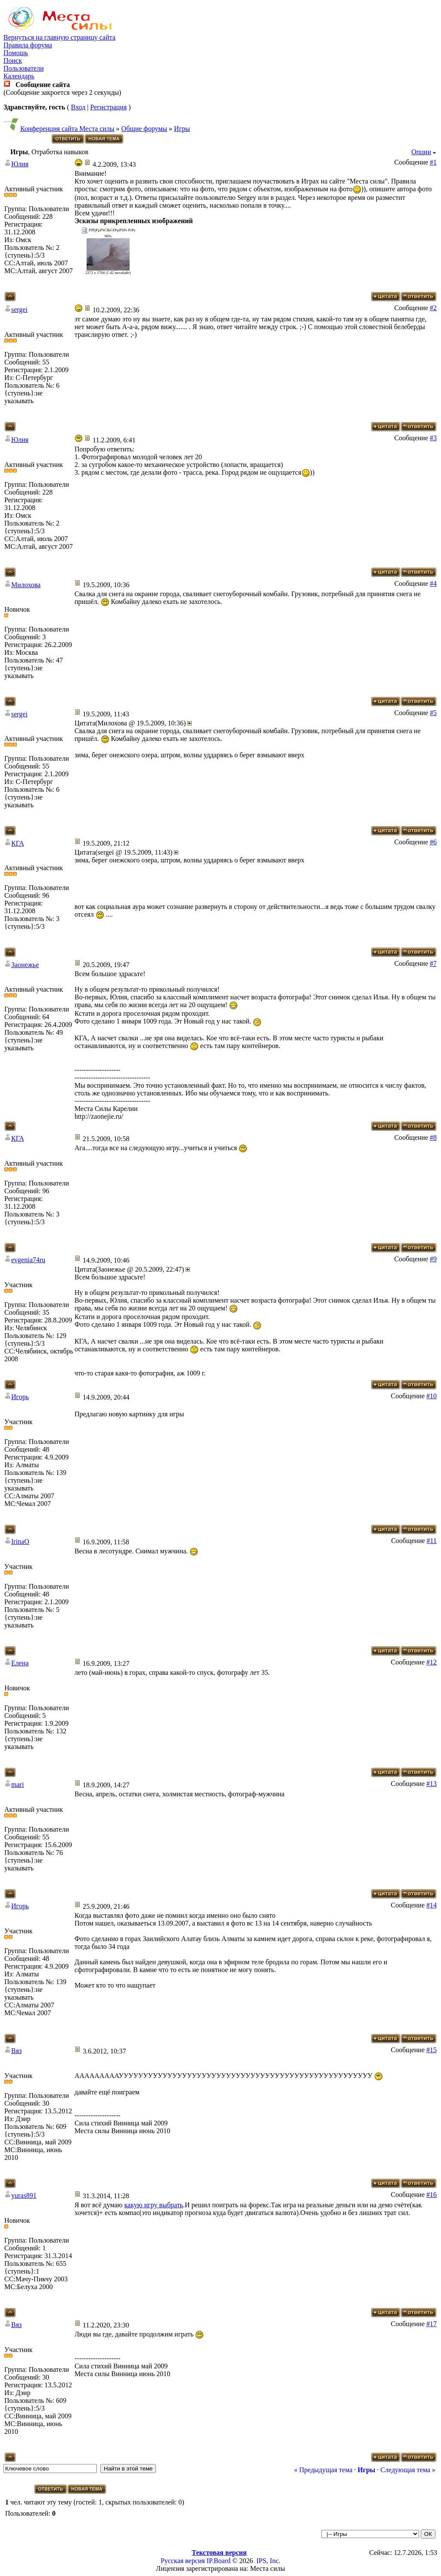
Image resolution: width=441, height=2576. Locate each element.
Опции (421, 152)
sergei (19, 309)
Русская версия (183, 2560)
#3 (433, 438)
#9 (433, 1259)
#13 (431, 1783)
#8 (433, 1137)
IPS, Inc (267, 2560)
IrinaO (20, 1541)
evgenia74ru (28, 1259)
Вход (78, 107)
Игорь (20, 1396)
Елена (20, 1663)
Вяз (16, 2050)
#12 (431, 1662)
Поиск (12, 60)
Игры (182, 128)
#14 (431, 1905)
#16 (431, 2194)
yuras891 (24, 2195)
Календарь (18, 76)
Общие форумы (144, 128)
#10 (431, 1396)
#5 (433, 712)
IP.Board (219, 2560)
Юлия (19, 164)
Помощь (15, 52)
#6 (433, 842)
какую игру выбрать (153, 2205)
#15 (431, 2049)
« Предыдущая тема (323, 2469)
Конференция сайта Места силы (67, 128)
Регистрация (108, 107)
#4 (433, 583)
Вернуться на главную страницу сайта (59, 37)
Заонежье (25, 964)
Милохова (25, 584)
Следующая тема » (407, 2469)
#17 (431, 2323)
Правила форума (27, 45)
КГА (17, 843)
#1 (433, 162)
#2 (433, 307)
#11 (432, 1540)
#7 (433, 963)
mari (17, 1784)
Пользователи (23, 68)
